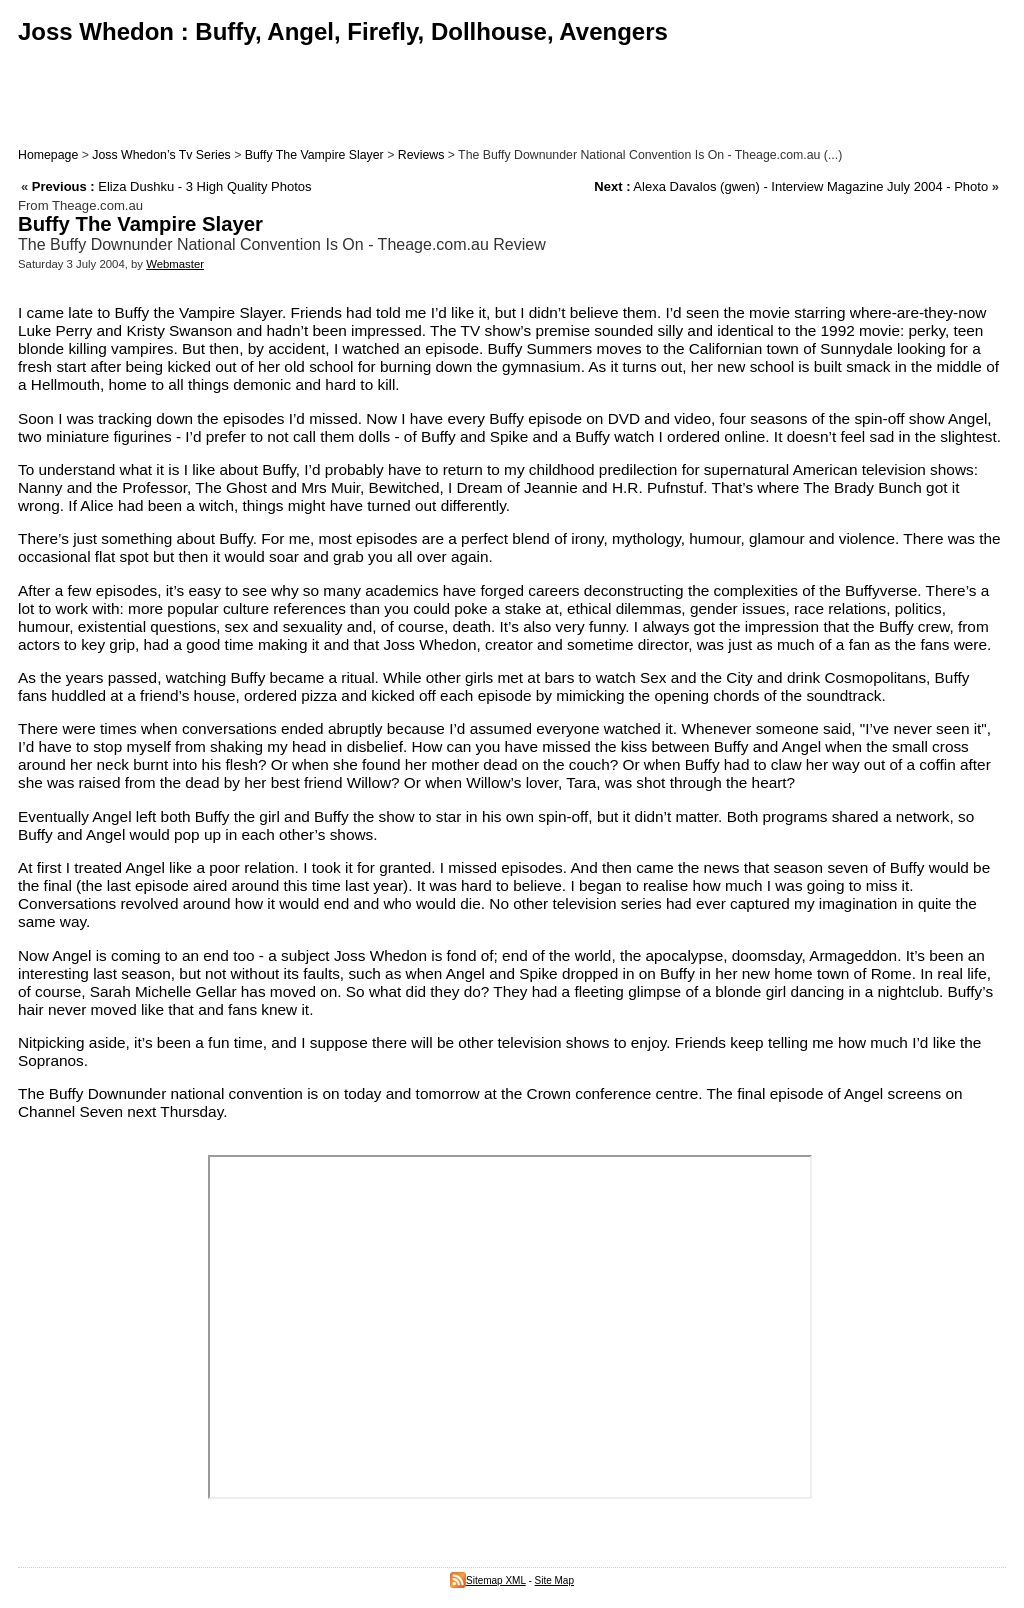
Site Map (554, 1580)
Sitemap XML (488, 1580)
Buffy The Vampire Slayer (314, 155)
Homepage (48, 155)
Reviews (421, 155)
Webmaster (175, 264)
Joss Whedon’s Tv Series (161, 155)
